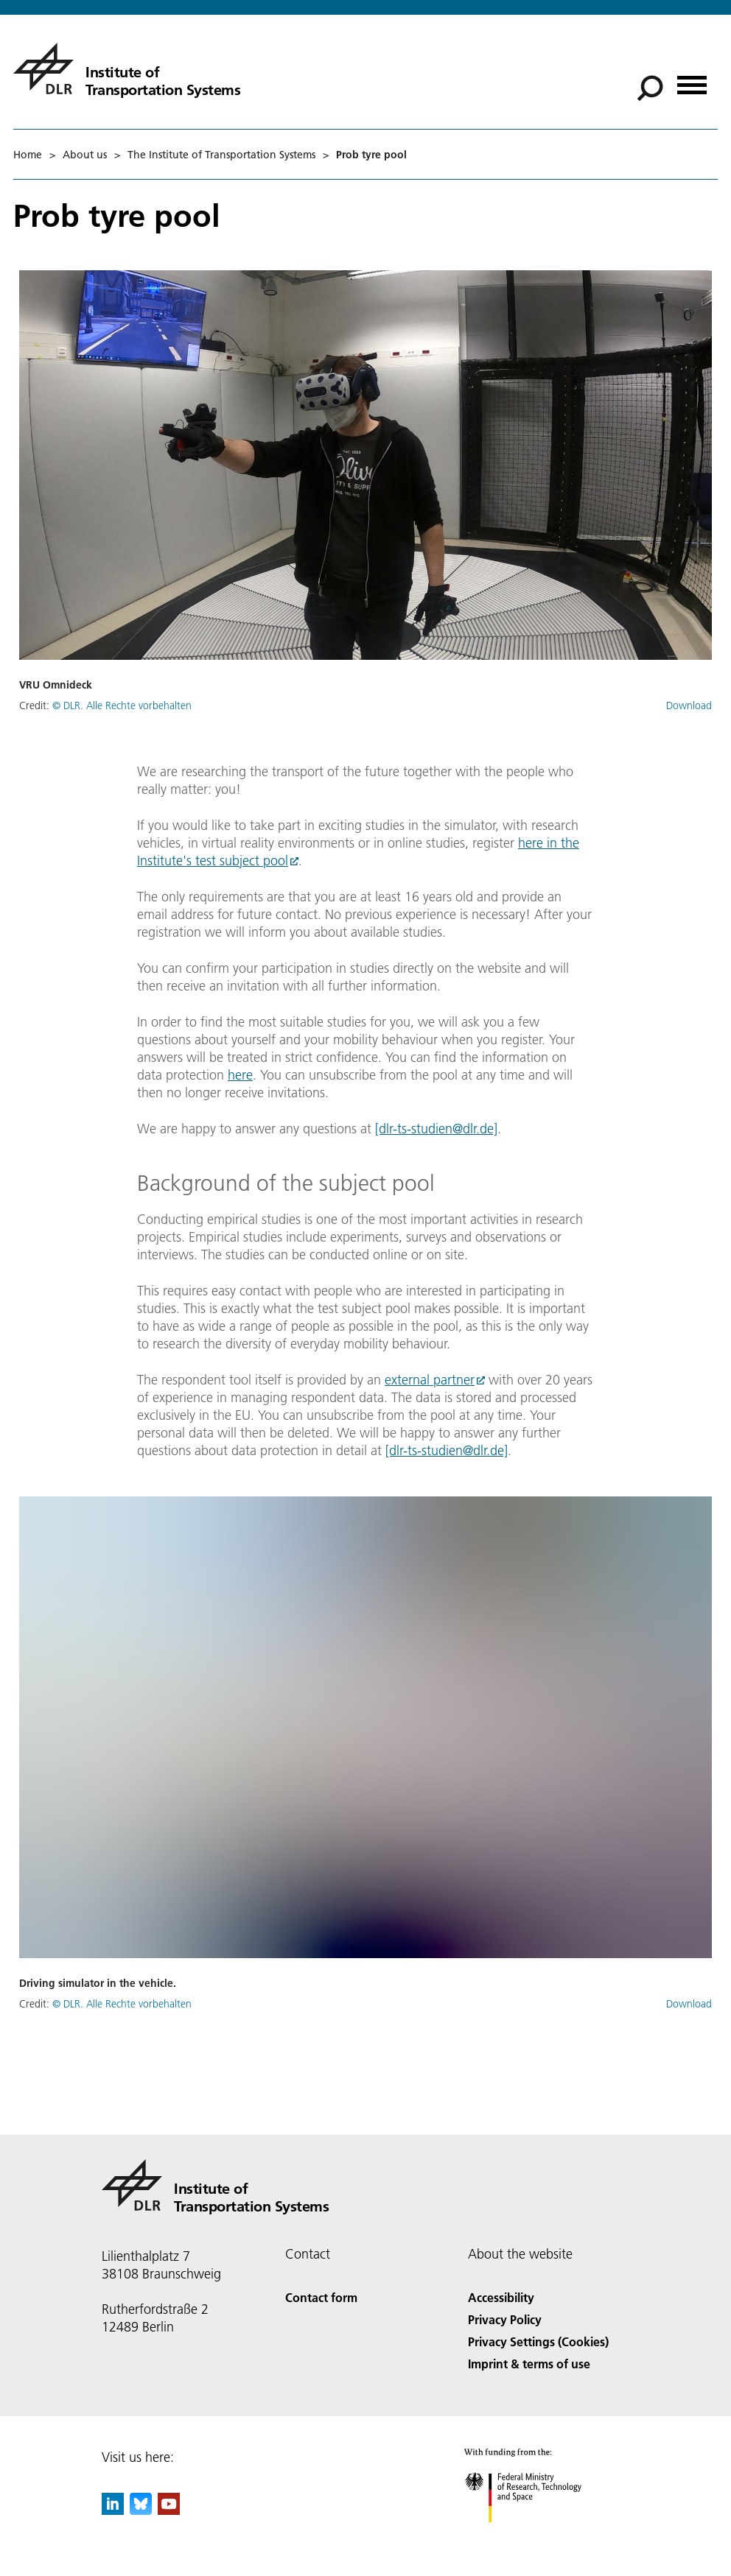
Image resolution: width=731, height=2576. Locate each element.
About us (85, 154)
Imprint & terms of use (529, 2363)
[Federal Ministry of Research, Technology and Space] (536, 2535)
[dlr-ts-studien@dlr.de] (436, 1128)
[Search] (650, 88)
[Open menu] (692, 80)
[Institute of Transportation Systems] (126, 68)
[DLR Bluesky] (141, 2510)
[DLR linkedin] (113, 2510)
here (240, 1074)
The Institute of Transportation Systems (221, 154)
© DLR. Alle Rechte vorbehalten (122, 705)
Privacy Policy (505, 2319)
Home (27, 154)
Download (689, 705)
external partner (430, 1379)
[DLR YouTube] (169, 2510)
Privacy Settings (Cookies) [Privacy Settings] (538, 2341)
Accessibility (501, 2297)
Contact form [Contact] (321, 2297)
